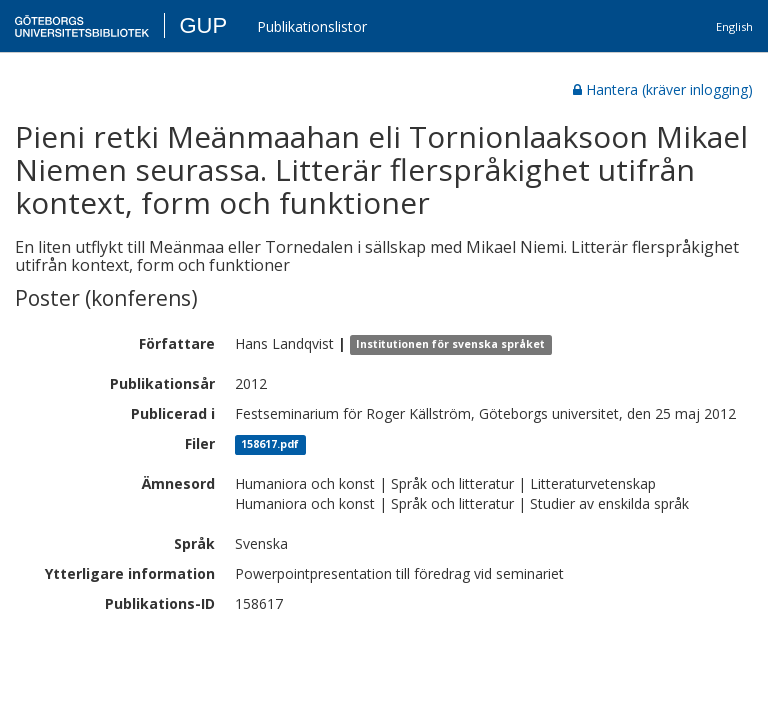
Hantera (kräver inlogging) (663, 89)
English (734, 26)
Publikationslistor (312, 26)
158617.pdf (270, 445)
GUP (203, 25)
